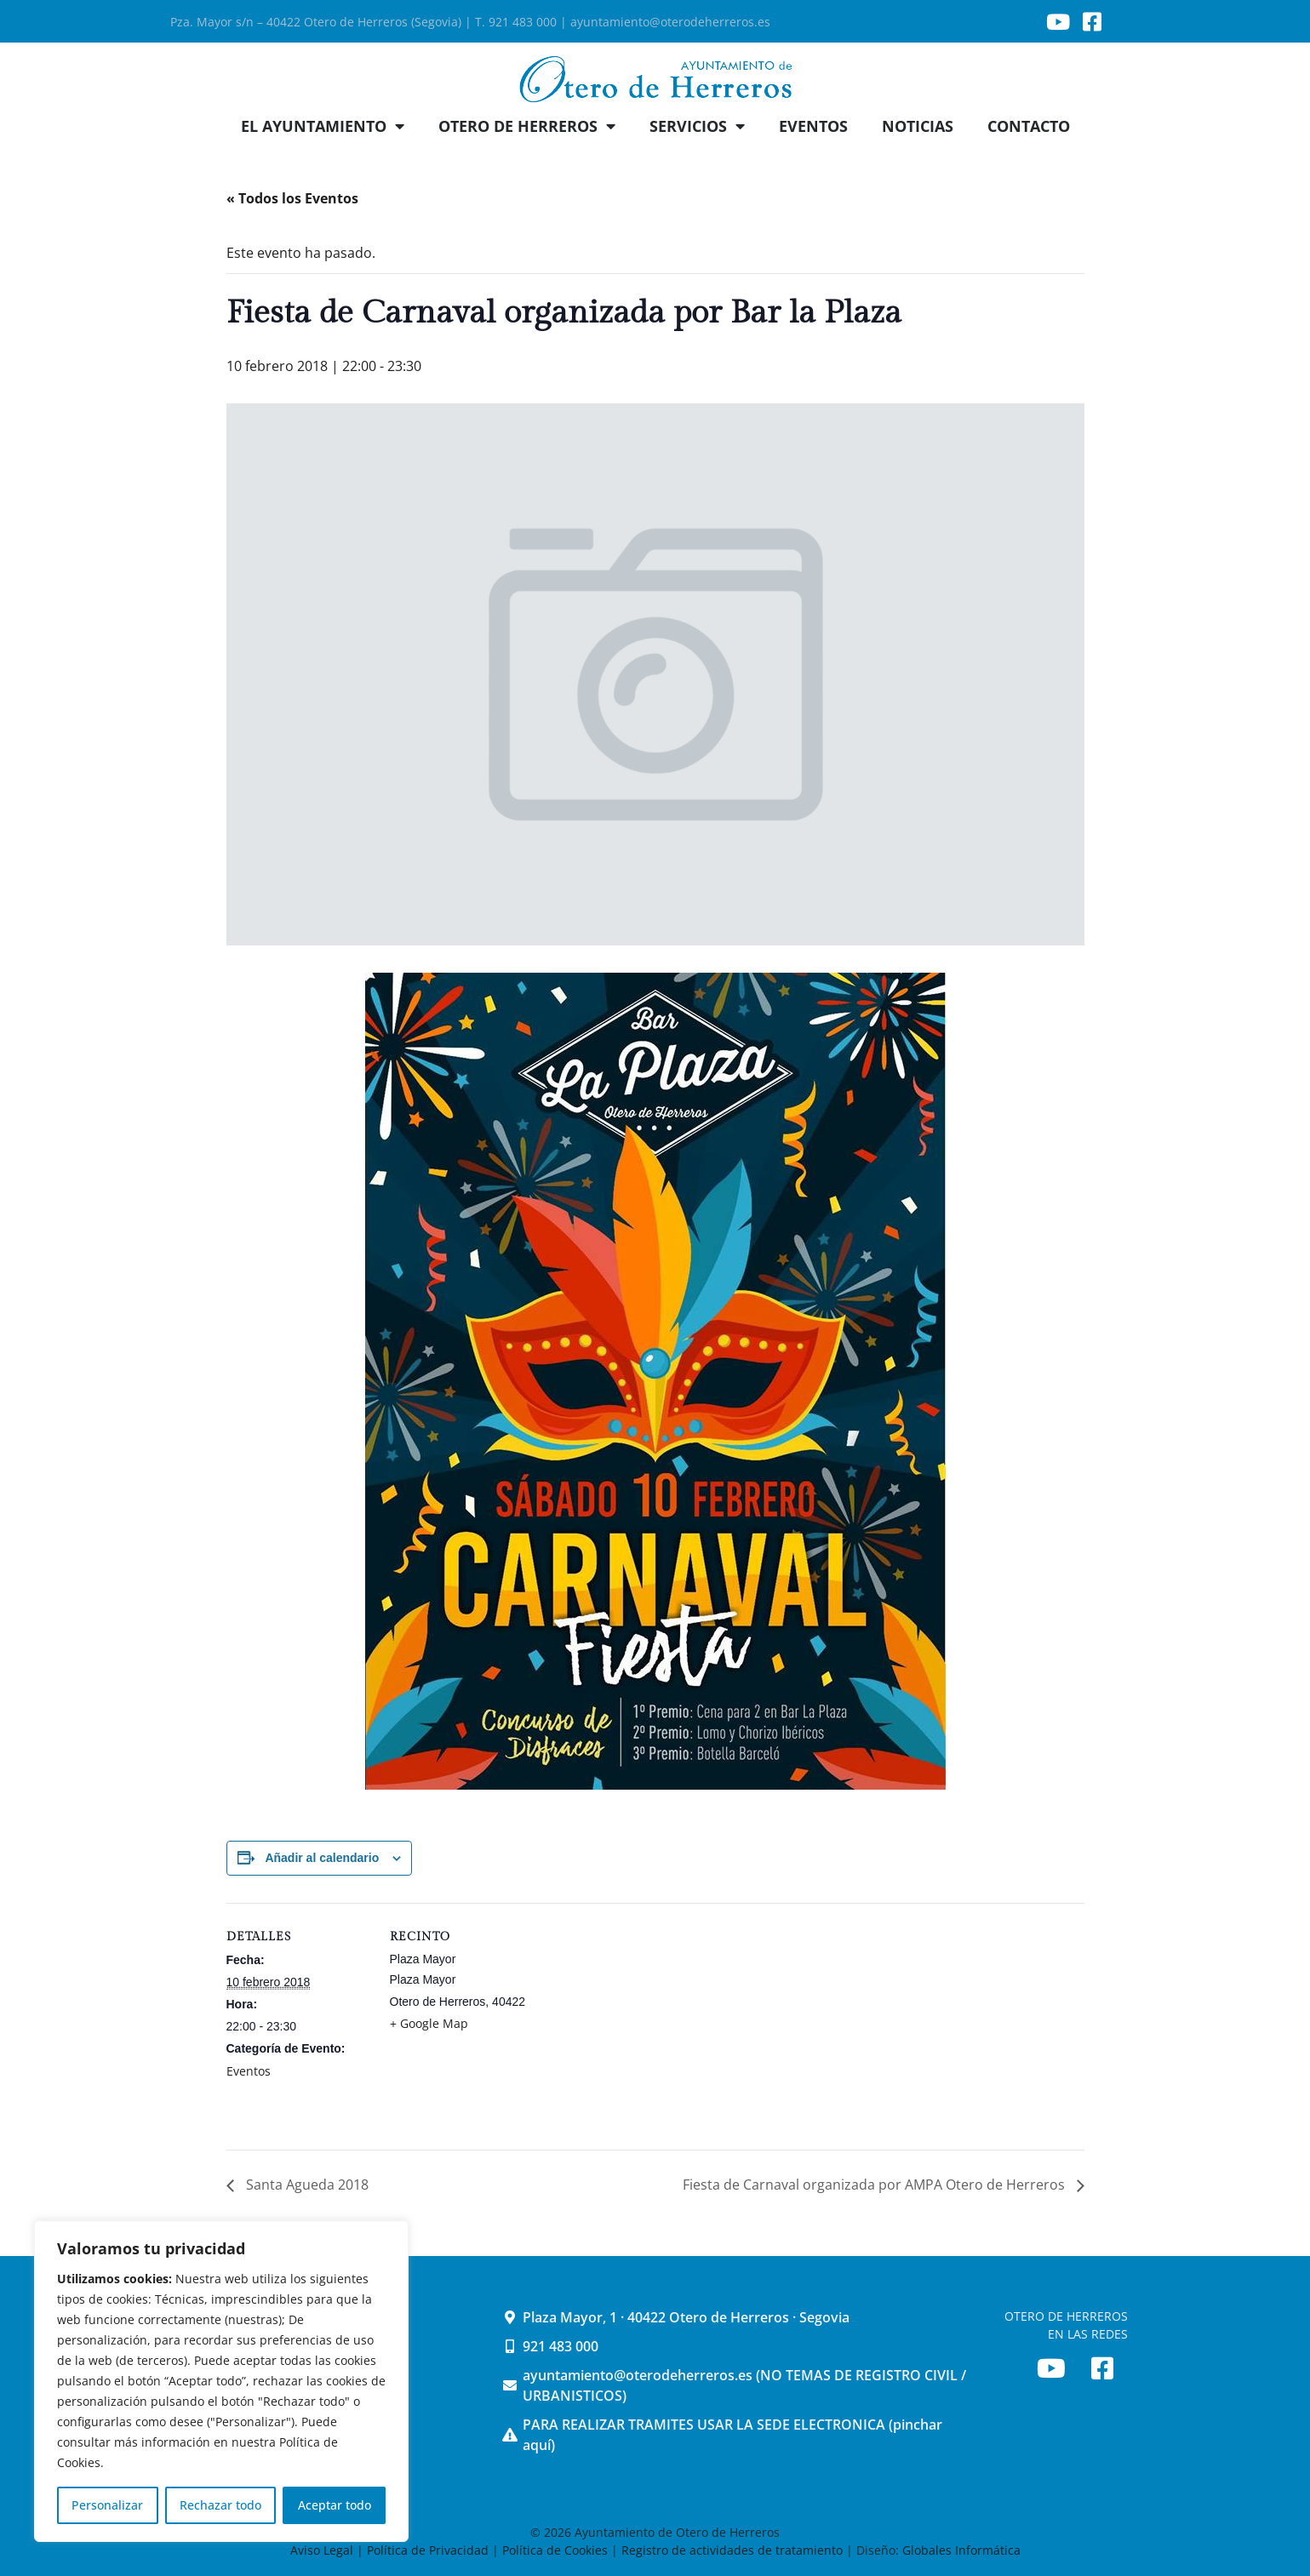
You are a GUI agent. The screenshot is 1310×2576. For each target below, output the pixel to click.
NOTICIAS (917, 126)
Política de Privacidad (428, 2550)
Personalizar (107, 2505)
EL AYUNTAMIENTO (322, 126)
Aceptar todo (334, 2505)
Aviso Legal (323, 2550)
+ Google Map (429, 2023)
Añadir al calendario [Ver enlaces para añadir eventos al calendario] (322, 1858)
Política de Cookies (555, 2550)
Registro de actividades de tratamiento (732, 2550)
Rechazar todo (220, 2505)
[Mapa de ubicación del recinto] (643, 2020)
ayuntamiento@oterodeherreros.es (670, 22)
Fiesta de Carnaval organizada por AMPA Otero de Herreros (875, 2184)
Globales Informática (961, 2550)
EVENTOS (813, 126)
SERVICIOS (697, 126)
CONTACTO (1028, 126)
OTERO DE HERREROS (526, 126)
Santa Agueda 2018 (306, 2184)
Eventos (248, 2071)
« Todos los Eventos (292, 198)
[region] (221, 2381)
